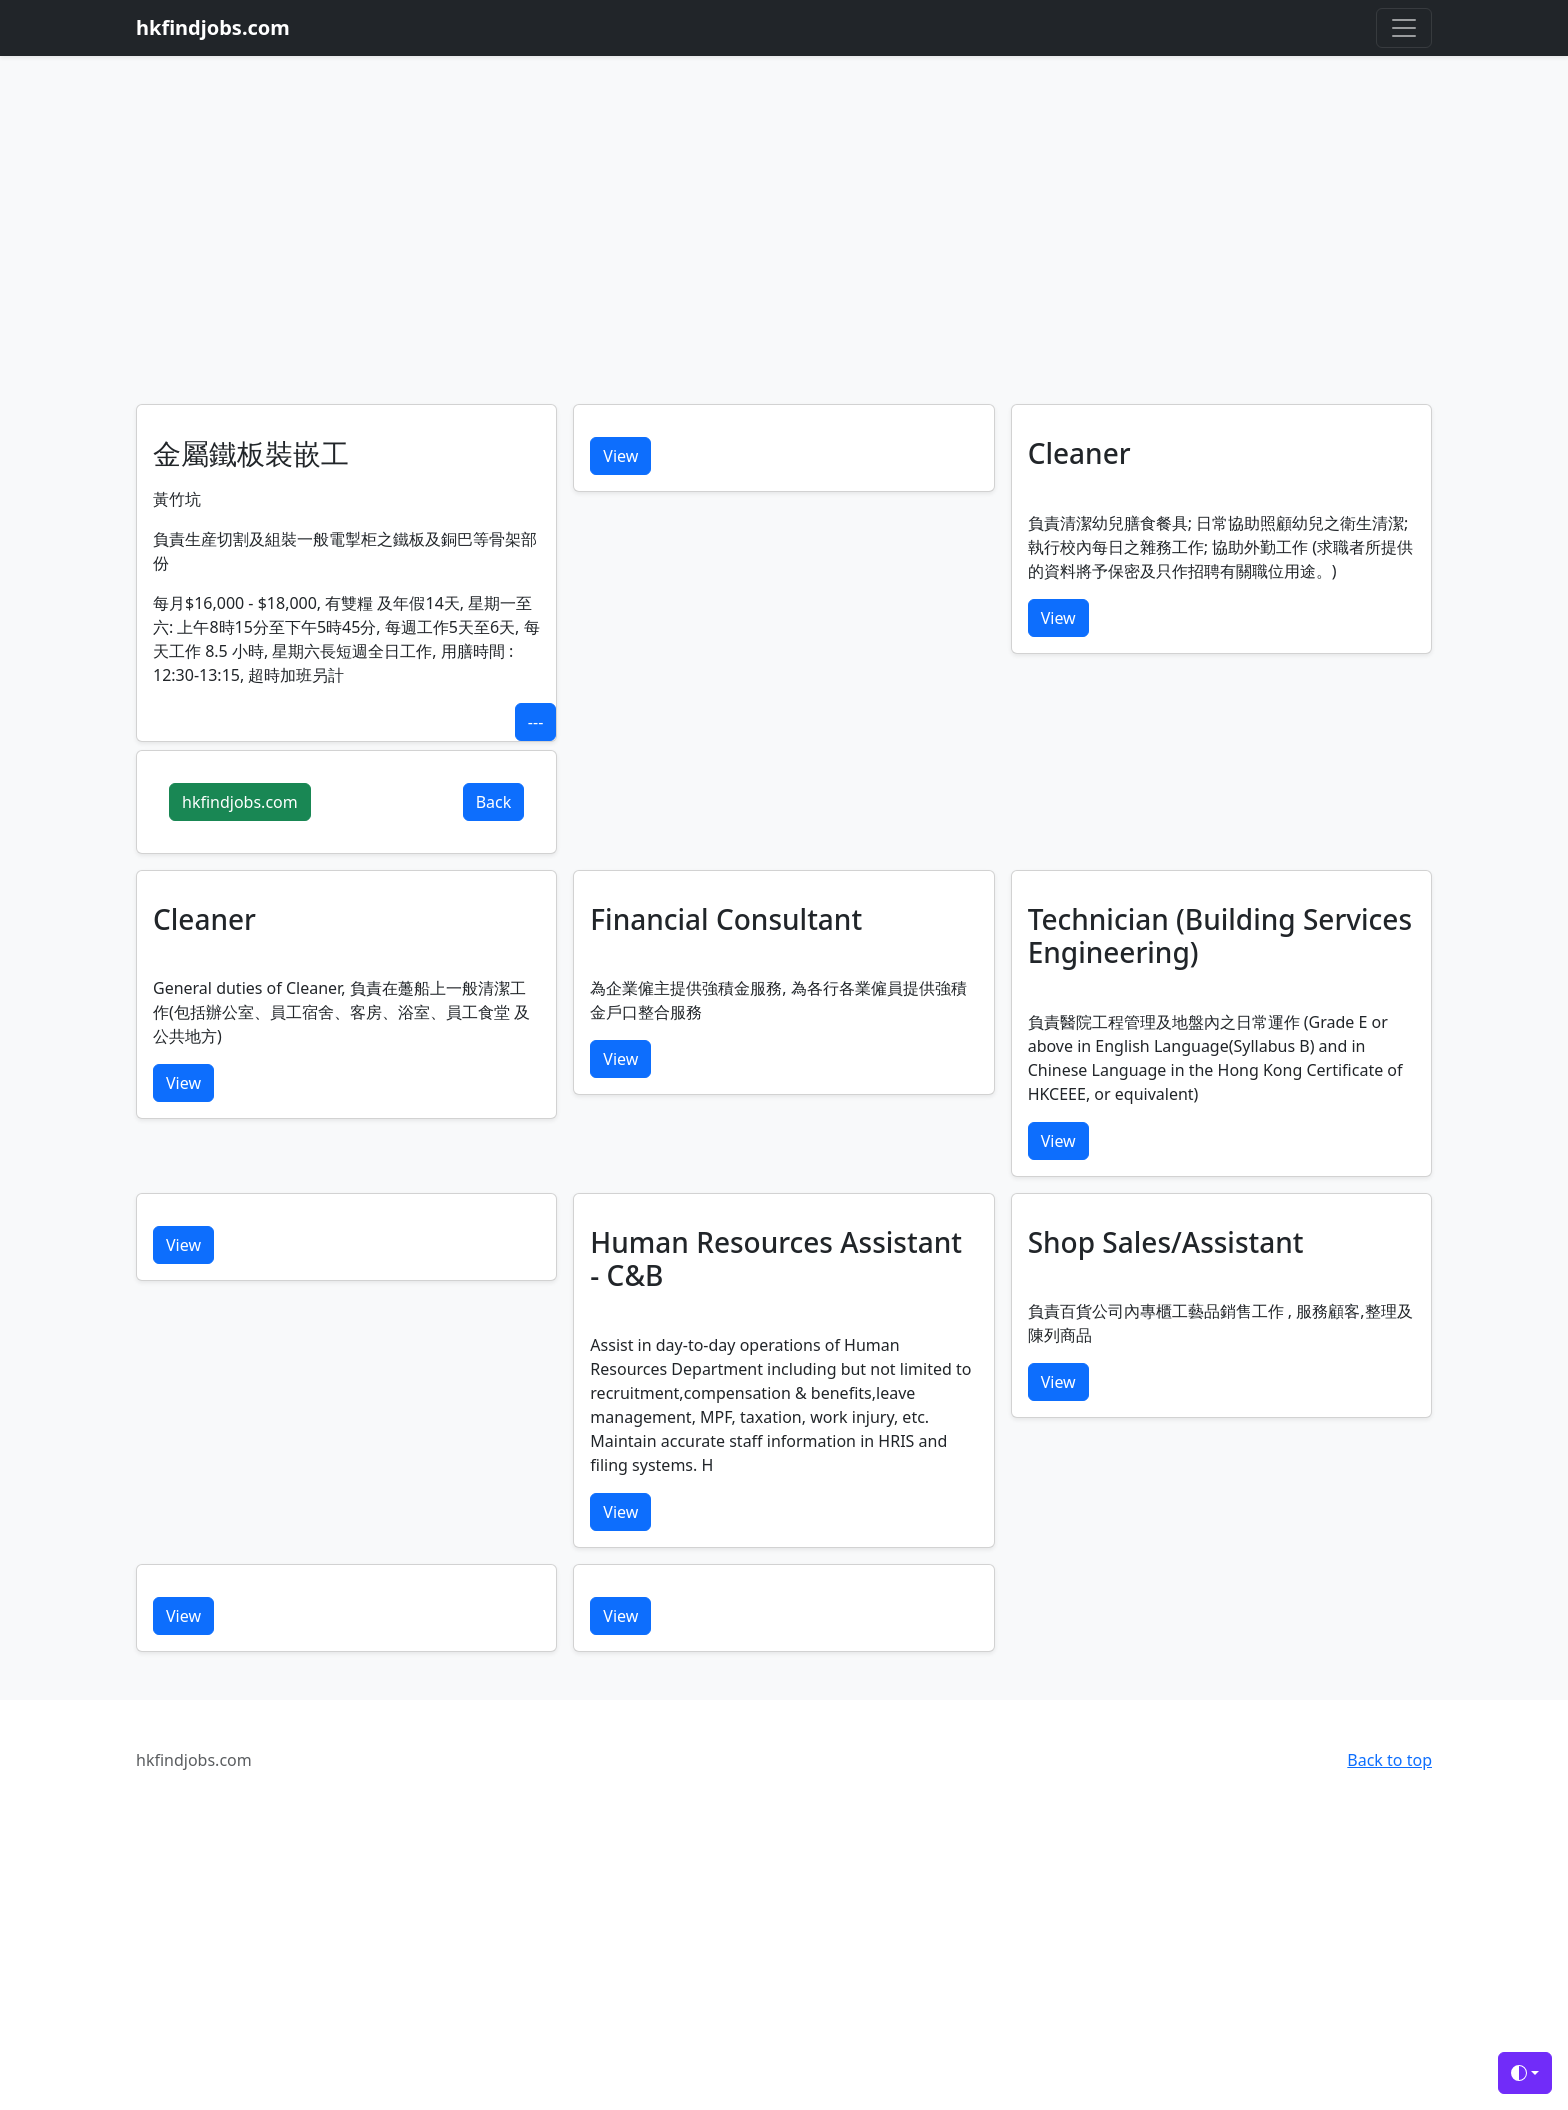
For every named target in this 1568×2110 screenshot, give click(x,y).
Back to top (1389, 1760)
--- (535, 722)
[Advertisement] (784, 254)
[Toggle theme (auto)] (1525, 2073)
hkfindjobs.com (240, 802)
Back (494, 802)
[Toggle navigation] (1404, 28)
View (620, 456)
